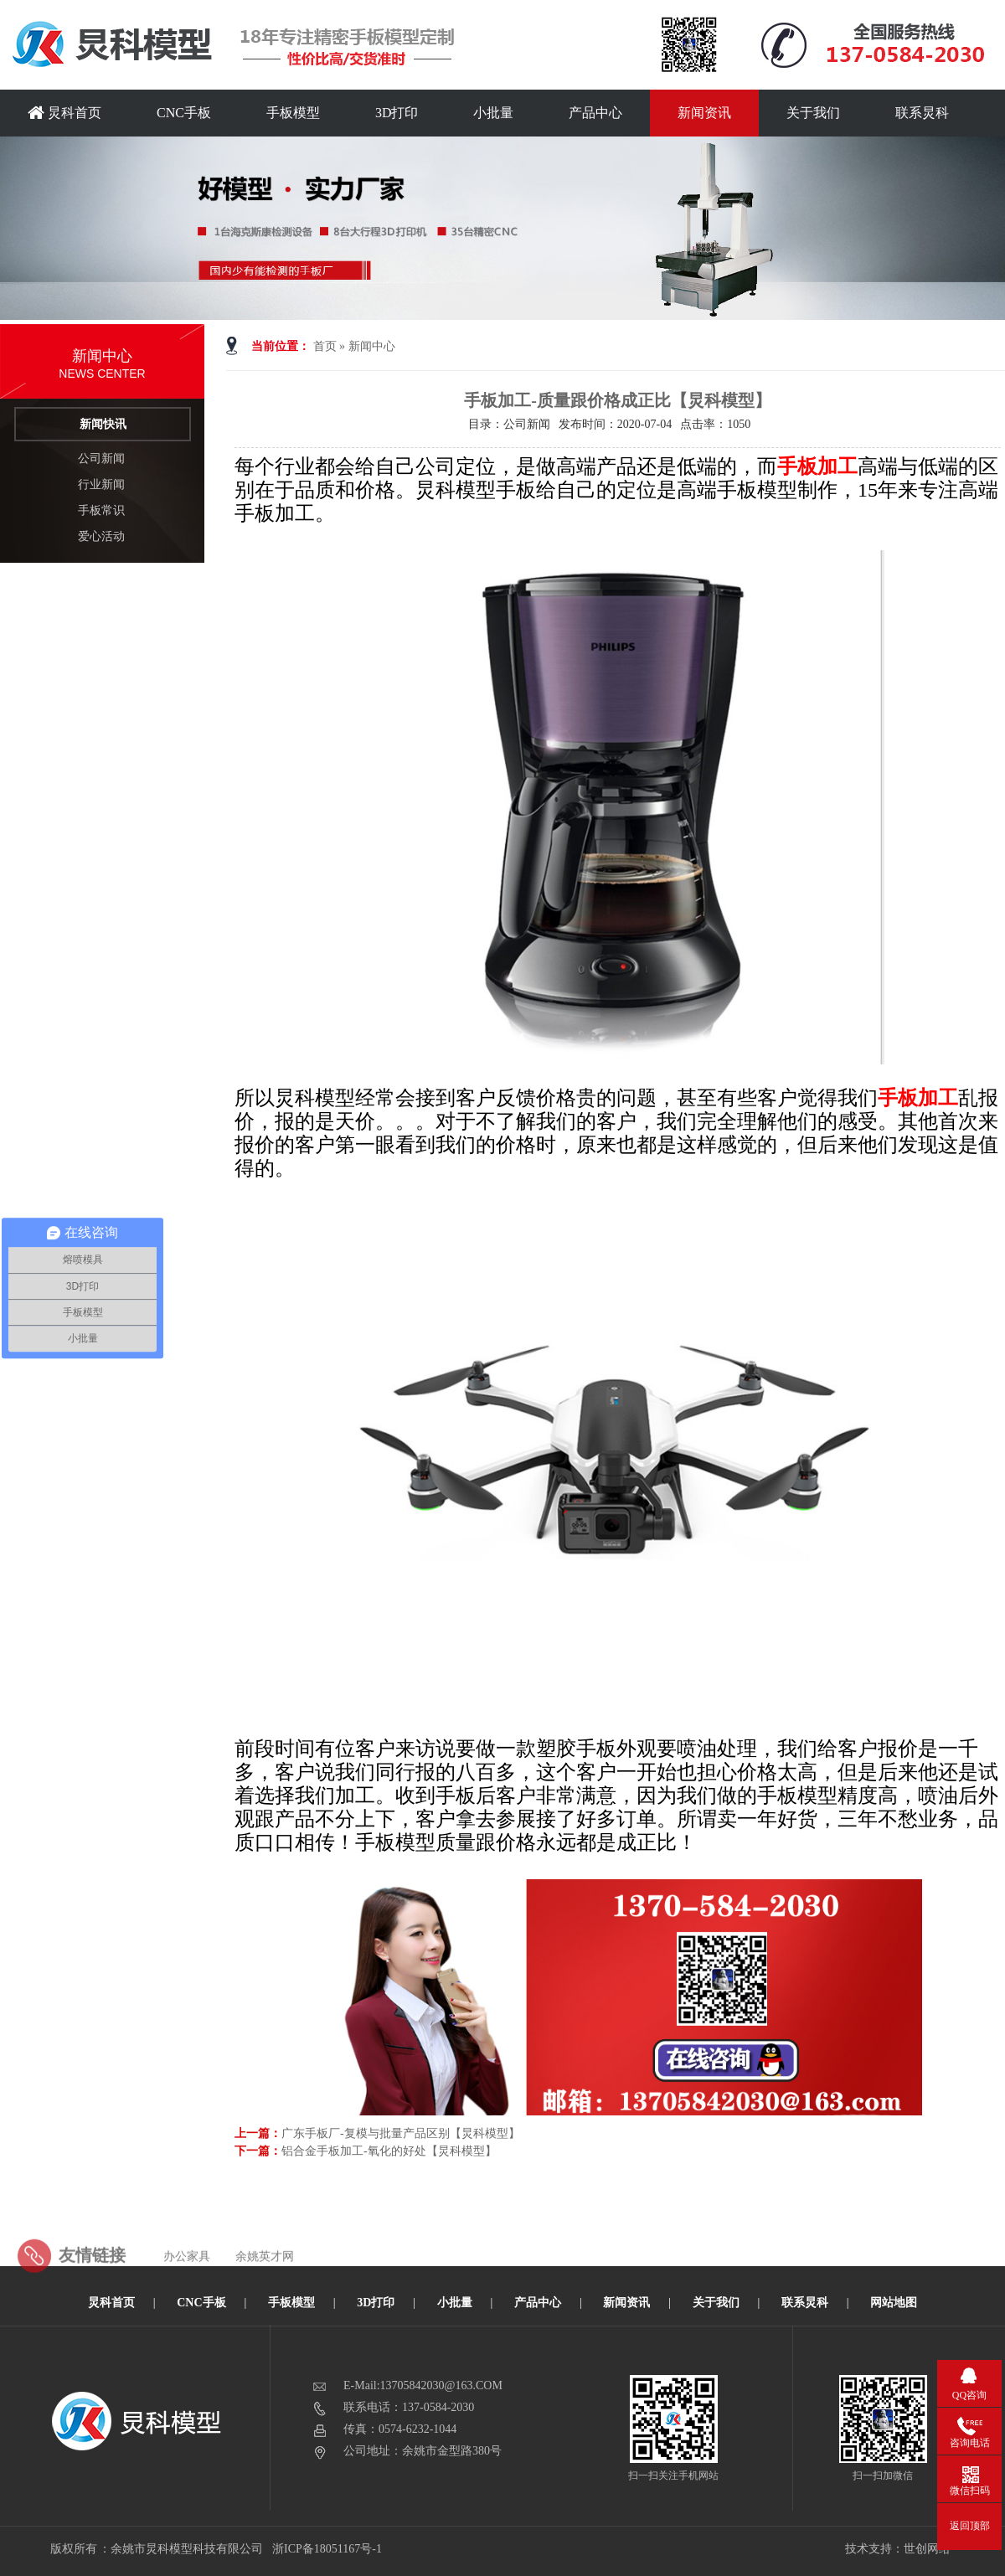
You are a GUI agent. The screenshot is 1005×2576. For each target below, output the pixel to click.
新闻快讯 (103, 424)
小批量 (493, 113)
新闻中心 (371, 346)
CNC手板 (184, 113)
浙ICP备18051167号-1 (328, 2549)
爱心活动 (101, 536)
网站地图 (893, 2302)
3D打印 (397, 113)
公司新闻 (101, 458)
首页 (325, 346)
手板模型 (293, 113)
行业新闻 (101, 484)
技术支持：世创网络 (898, 2549)
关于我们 (813, 113)
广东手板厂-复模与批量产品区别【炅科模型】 (400, 2133)
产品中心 (595, 113)
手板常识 (101, 510)
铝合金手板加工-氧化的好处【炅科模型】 (389, 2151)
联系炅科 (922, 113)
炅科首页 (64, 113)
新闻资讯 (704, 113)
